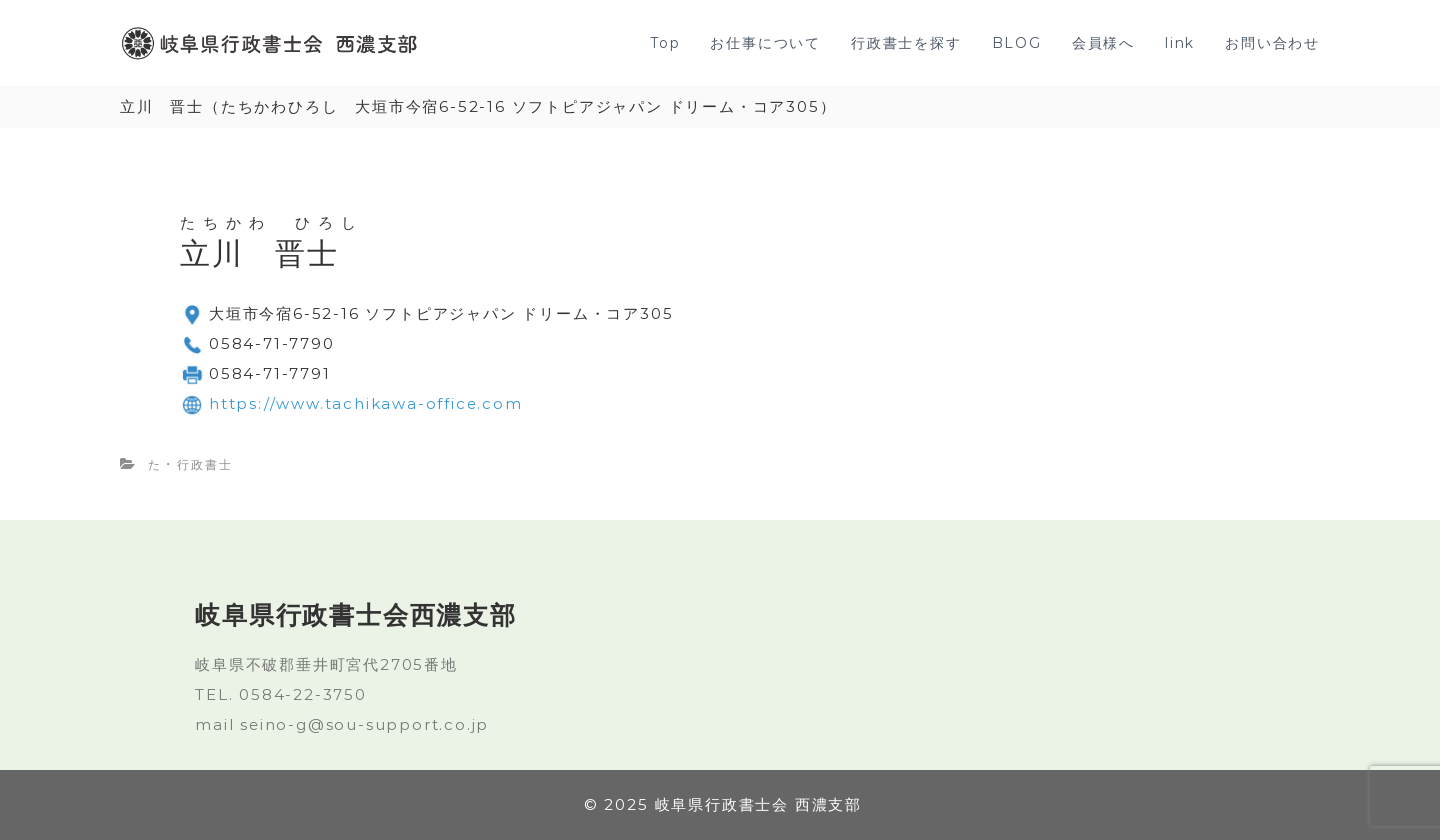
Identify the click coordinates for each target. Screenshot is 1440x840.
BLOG (1017, 43)
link (1180, 43)
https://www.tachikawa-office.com (366, 403)
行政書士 (204, 464)
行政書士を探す (906, 43)
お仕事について (765, 43)
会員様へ (1103, 43)
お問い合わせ (1272, 43)
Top (665, 43)
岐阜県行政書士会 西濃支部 (758, 804)
